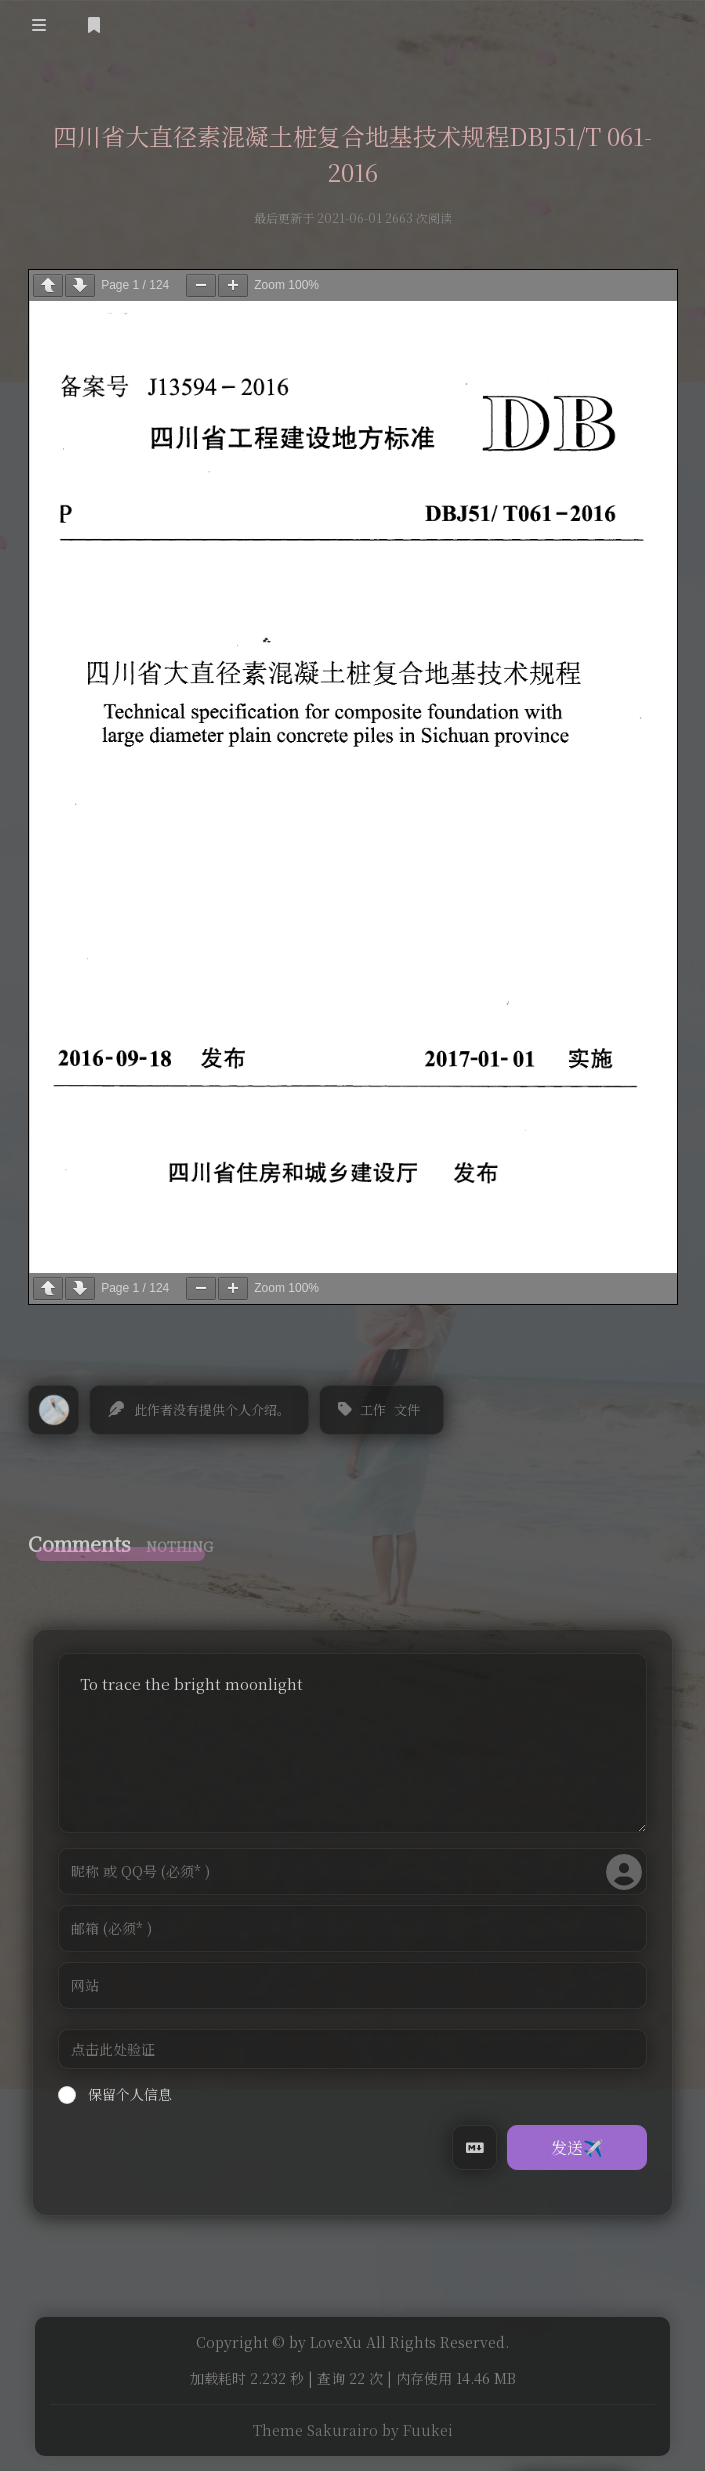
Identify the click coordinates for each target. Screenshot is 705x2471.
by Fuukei (417, 2431)
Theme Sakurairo (315, 2431)
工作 (373, 1409)
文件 (407, 1409)
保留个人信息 (115, 2094)
